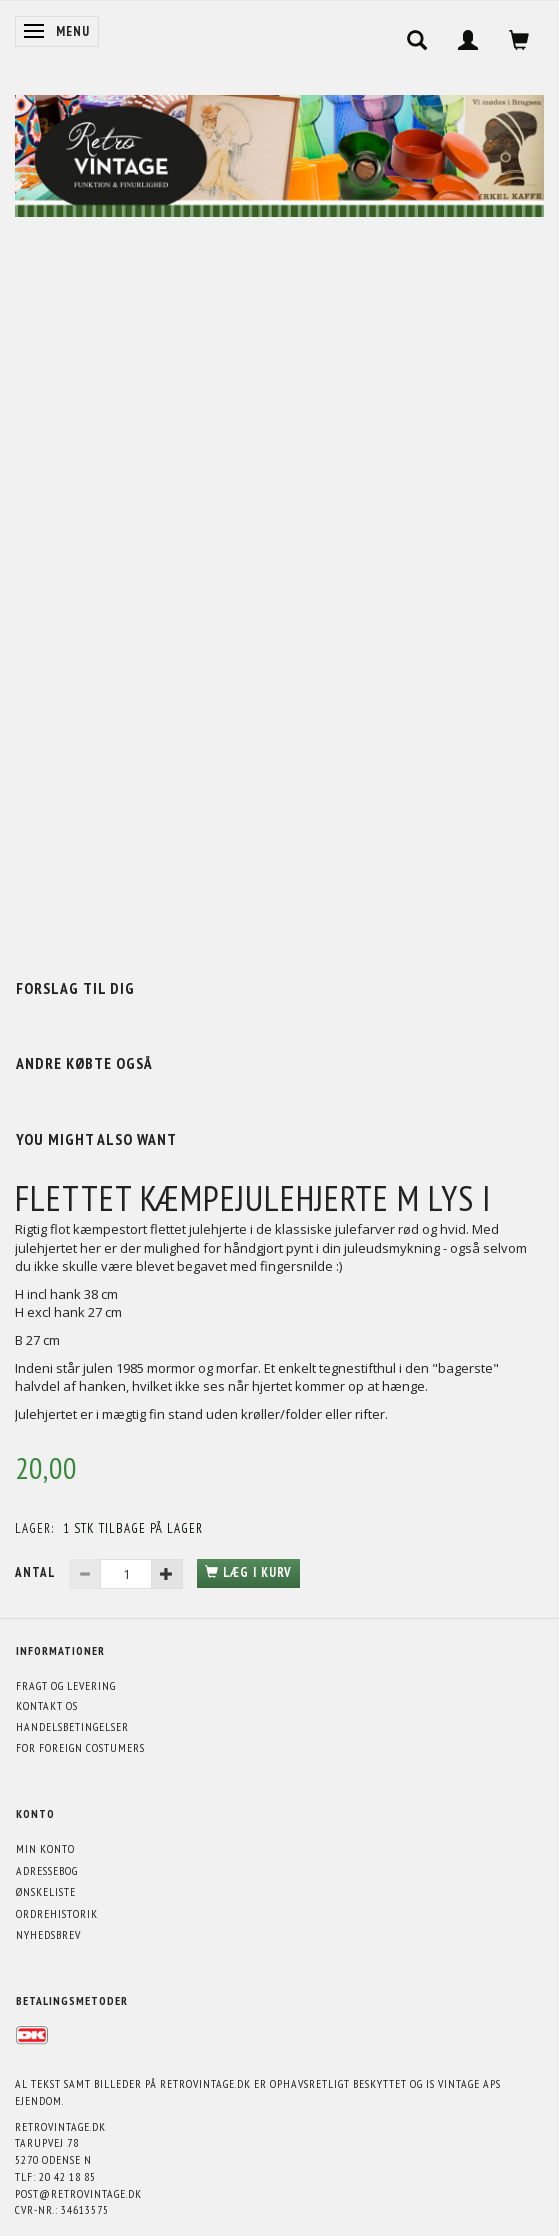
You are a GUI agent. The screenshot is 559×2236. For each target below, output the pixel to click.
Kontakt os (47, 1705)
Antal (37, 1572)
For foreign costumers (80, 1747)
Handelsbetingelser (72, 1726)
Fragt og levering (66, 1685)
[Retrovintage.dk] (279, 151)
